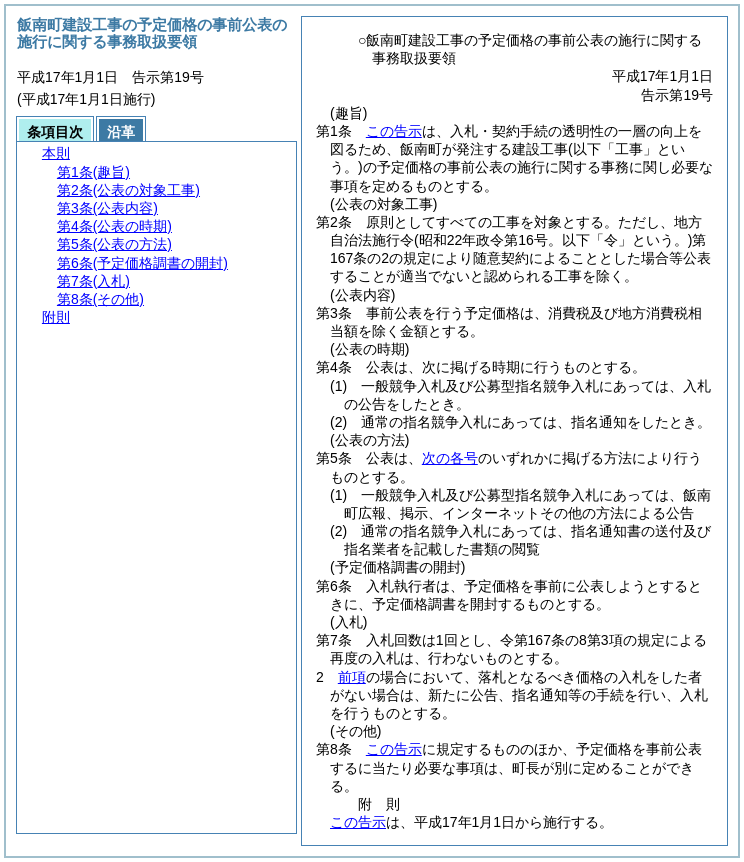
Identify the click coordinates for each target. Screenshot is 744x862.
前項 (352, 677)
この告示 (394, 131)
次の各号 (450, 458)
